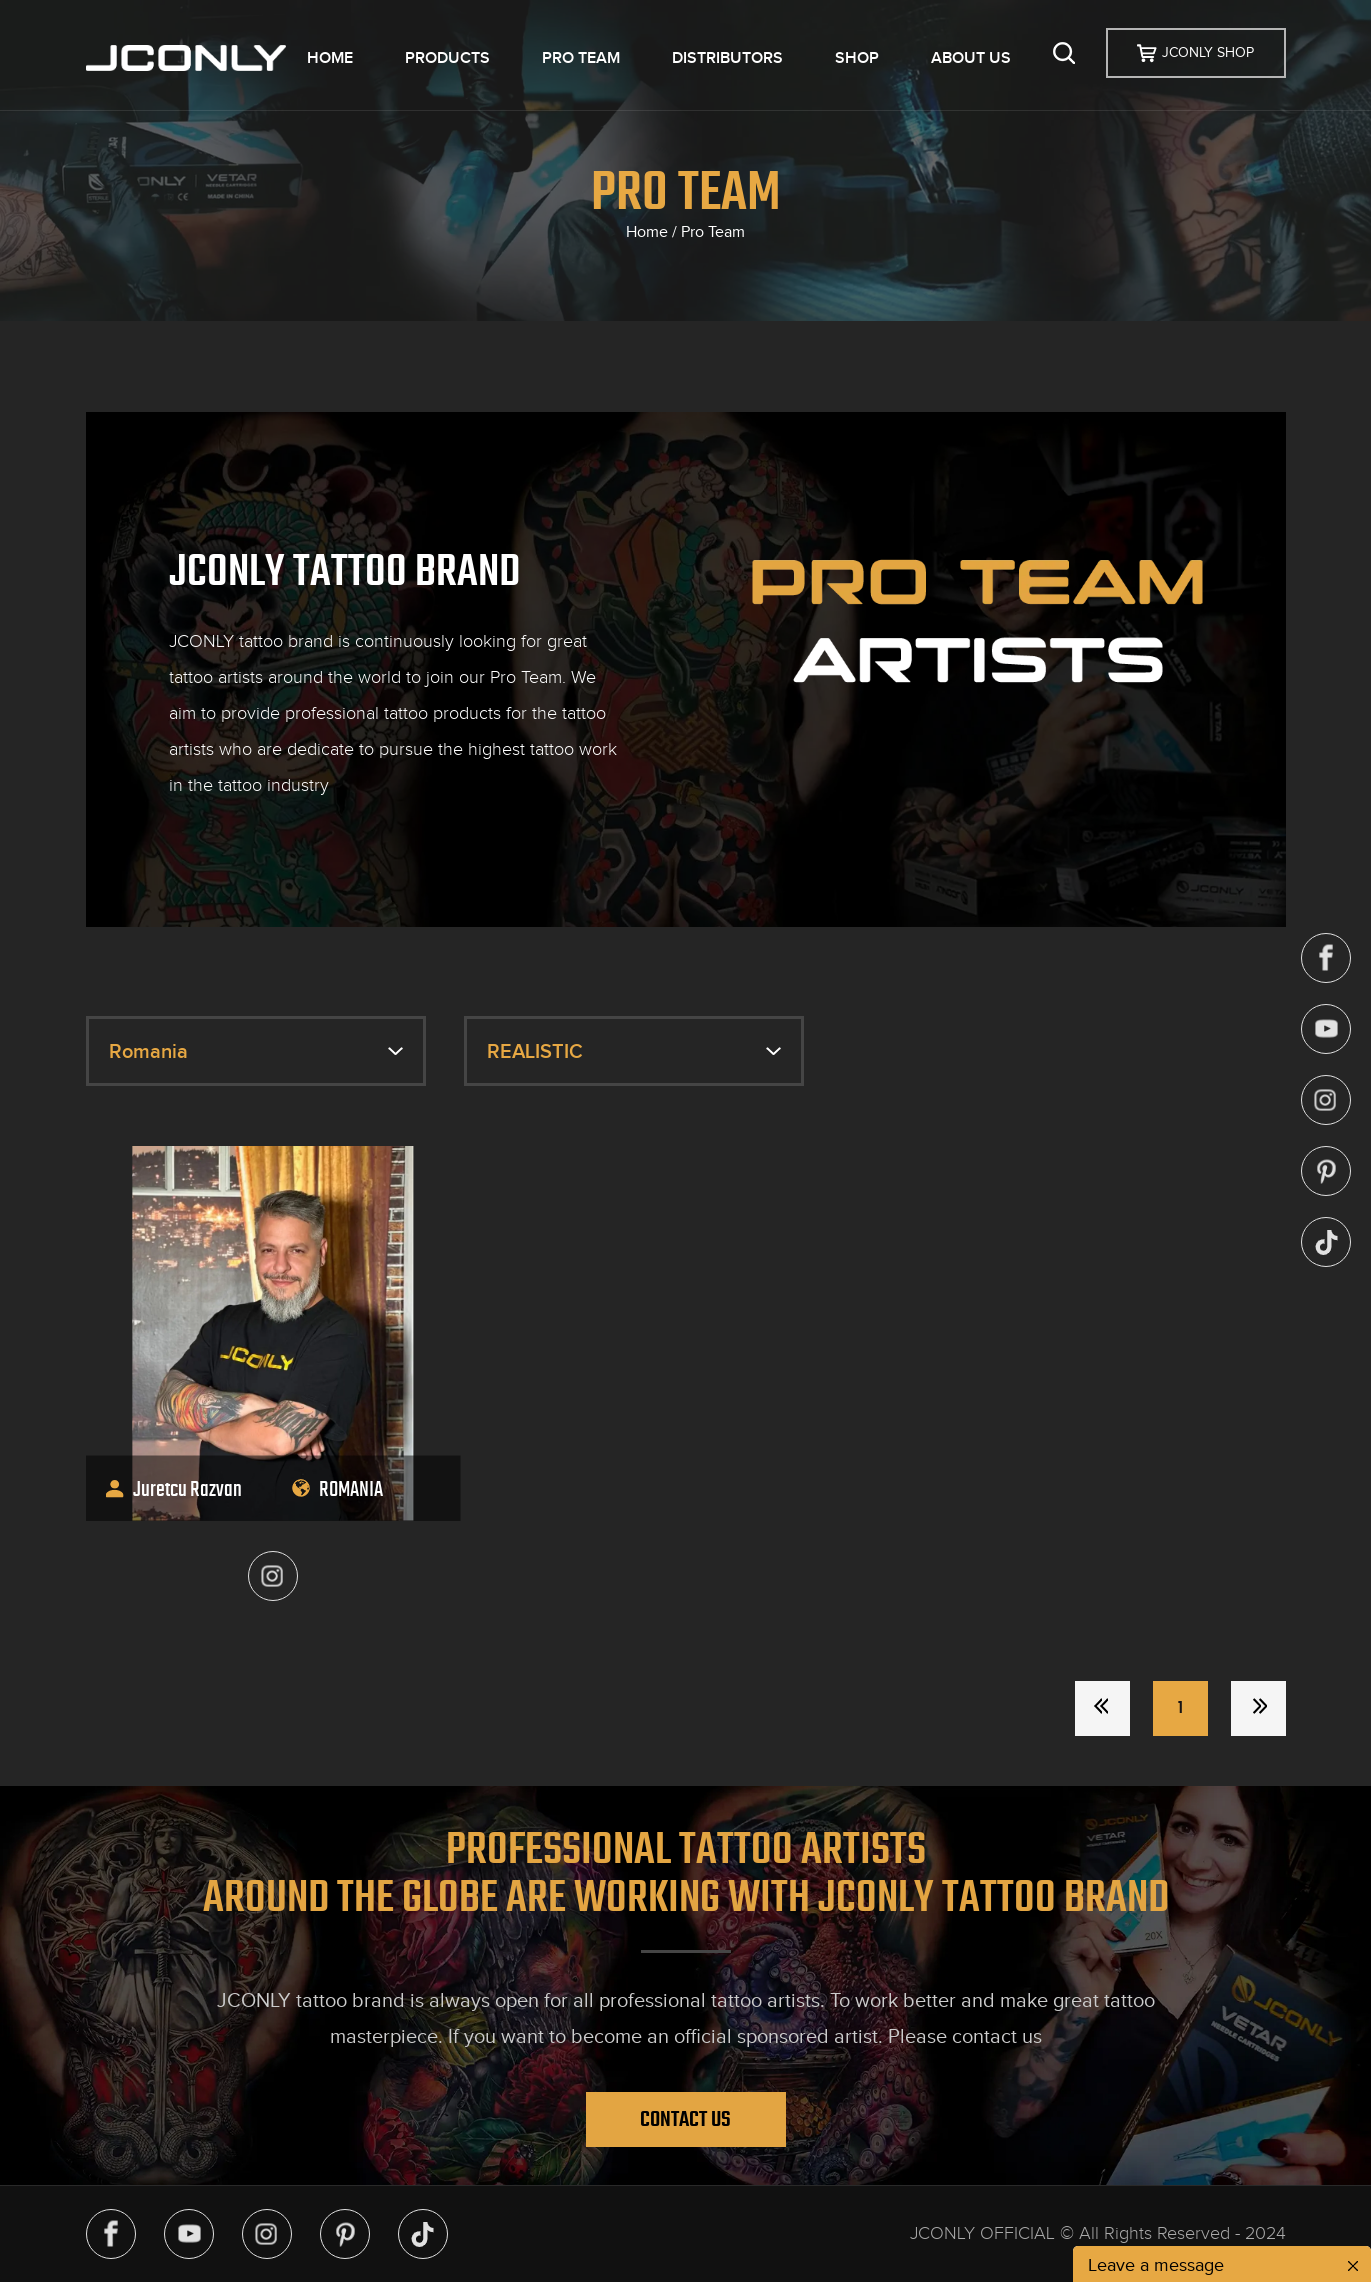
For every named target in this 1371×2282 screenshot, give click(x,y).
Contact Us (685, 2119)
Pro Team (713, 232)
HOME (330, 58)
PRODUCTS (447, 58)
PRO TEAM (581, 58)
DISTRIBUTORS (727, 58)
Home (647, 232)
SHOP (857, 58)
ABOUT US (971, 58)
